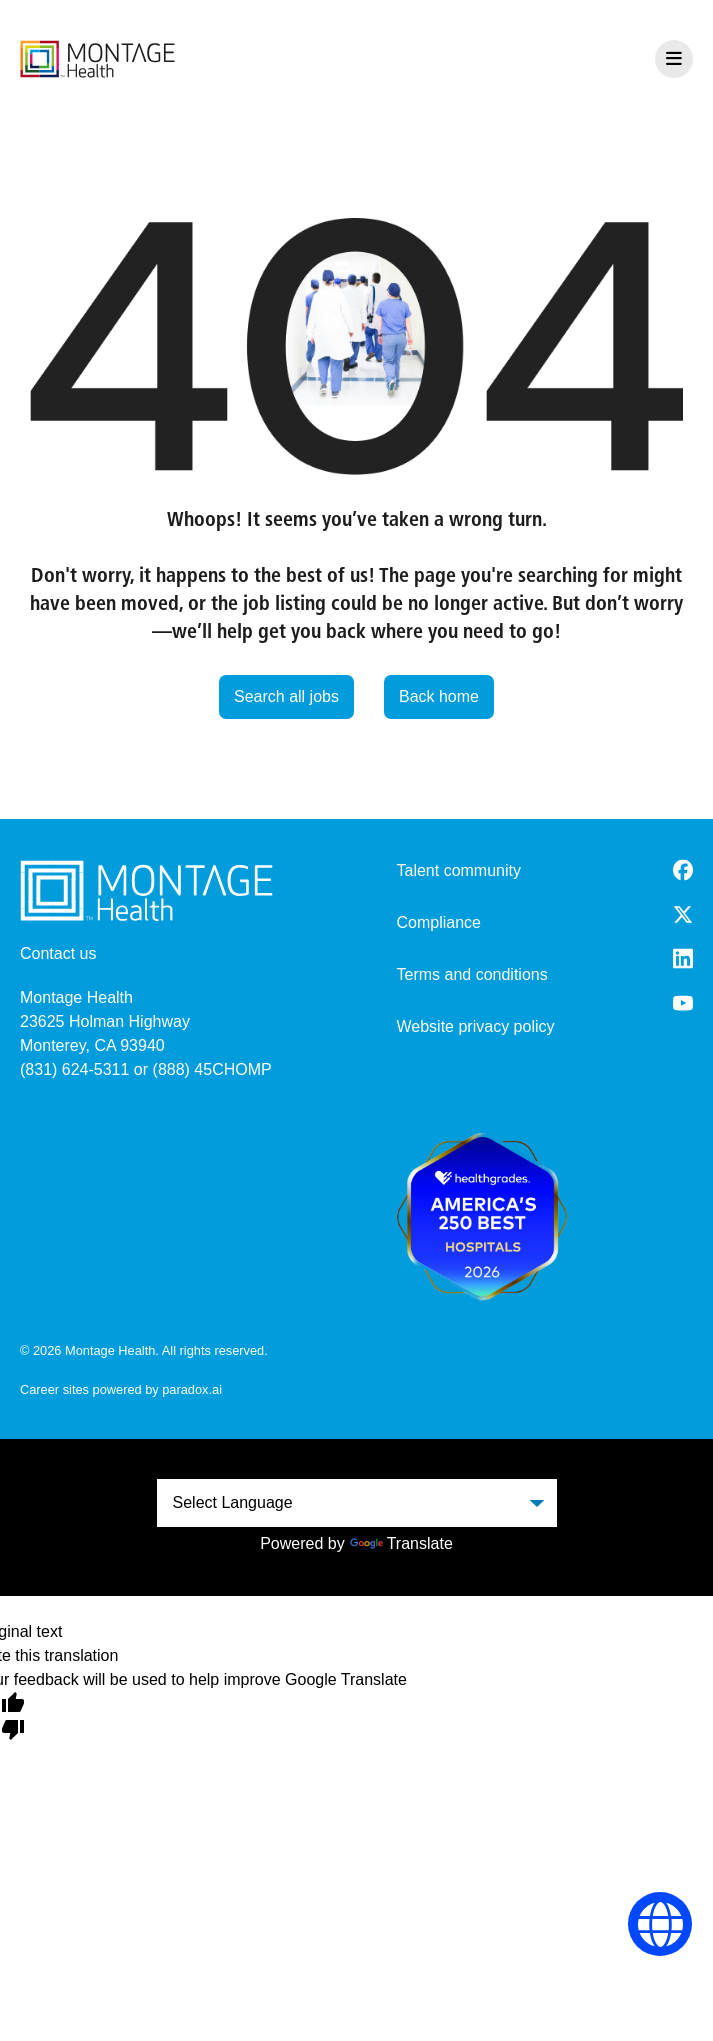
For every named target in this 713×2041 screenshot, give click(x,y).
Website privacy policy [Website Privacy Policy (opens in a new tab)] (476, 1026)
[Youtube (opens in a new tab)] (683, 1003)
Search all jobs (286, 696)
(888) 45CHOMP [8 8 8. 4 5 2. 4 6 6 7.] (212, 1069)
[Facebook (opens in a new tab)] (683, 870)
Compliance (439, 922)
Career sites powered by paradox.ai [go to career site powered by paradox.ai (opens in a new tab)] (121, 1389)
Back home (439, 696)
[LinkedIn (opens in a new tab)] (683, 958)
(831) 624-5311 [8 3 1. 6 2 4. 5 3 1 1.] (74, 1069)
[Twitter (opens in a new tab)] (683, 914)
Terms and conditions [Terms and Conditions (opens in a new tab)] (472, 974)
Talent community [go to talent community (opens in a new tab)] (459, 870)
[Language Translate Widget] (357, 1503)
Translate (401, 1543)
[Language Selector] (660, 1924)
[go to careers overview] (97, 59)
